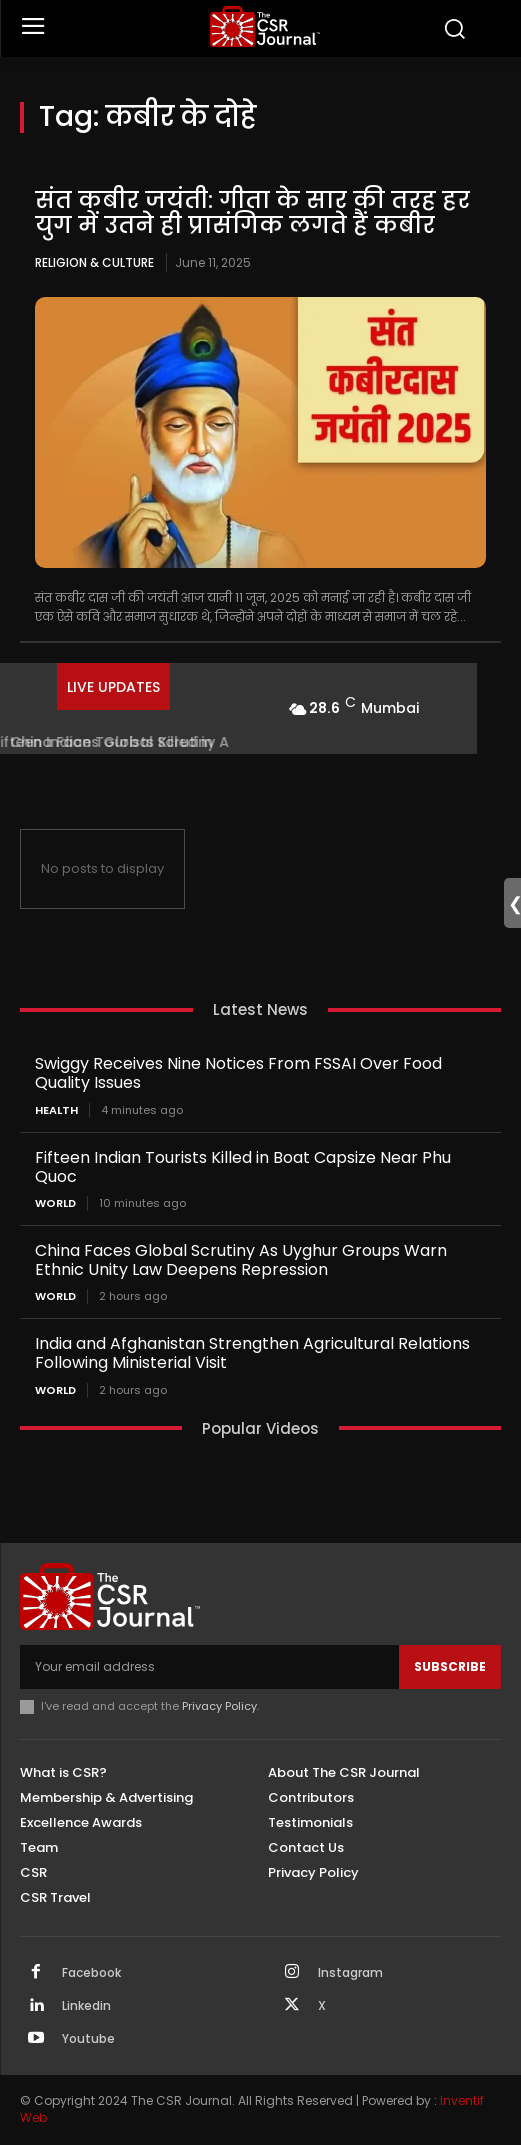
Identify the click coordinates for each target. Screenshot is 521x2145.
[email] (209, 1667)
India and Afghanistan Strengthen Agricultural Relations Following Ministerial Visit (252, 1353)
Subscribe (450, 1666)
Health (56, 1110)
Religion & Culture (94, 262)
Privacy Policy (219, 1706)
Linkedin (86, 2006)
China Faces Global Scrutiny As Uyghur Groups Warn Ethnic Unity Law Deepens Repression (241, 1260)
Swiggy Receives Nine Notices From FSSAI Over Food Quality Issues (238, 1073)
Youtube (88, 2039)
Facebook (91, 1973)
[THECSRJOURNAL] (265, 26)
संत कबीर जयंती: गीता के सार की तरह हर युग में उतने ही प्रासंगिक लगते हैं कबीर (252, 212)
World (55, 1203)
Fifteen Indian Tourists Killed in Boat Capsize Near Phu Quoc (243, 1167)
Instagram (350, 1973)
